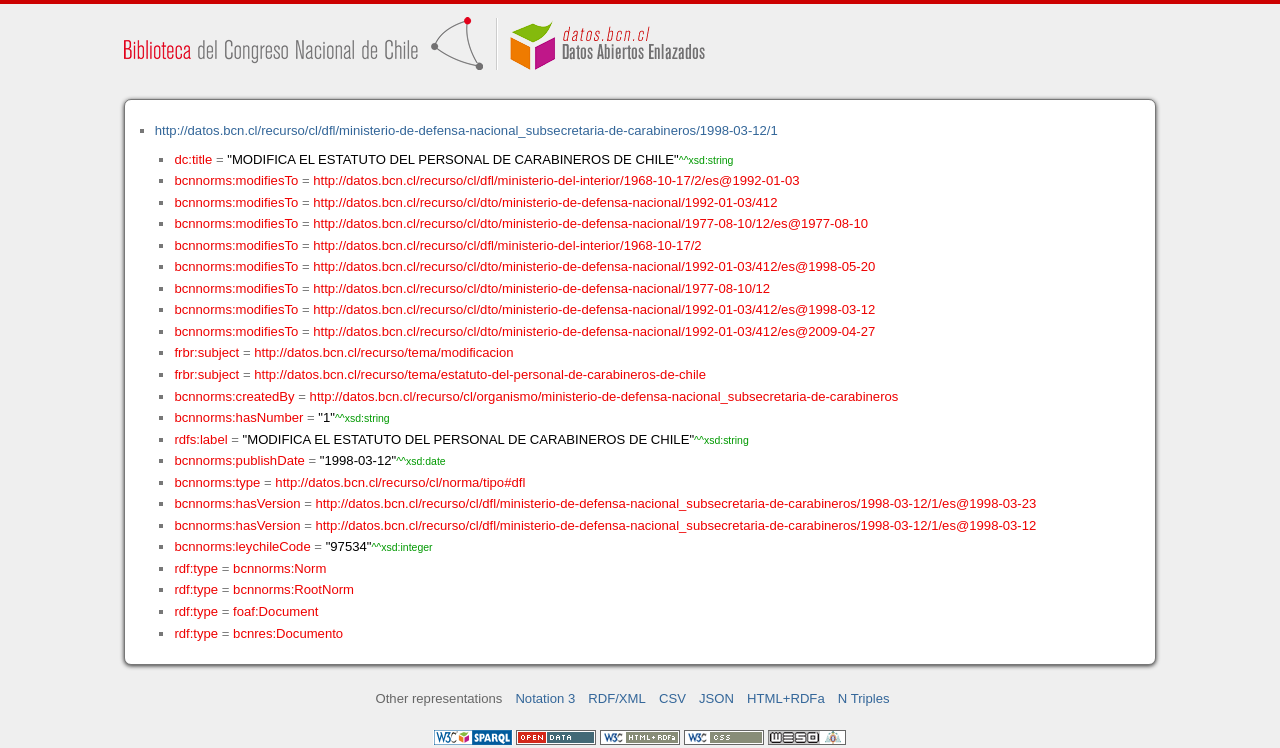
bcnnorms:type (217, 482)
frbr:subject (206, 352)
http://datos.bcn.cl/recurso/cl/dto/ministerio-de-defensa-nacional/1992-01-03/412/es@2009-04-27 (594, 331)
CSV (672, 698)
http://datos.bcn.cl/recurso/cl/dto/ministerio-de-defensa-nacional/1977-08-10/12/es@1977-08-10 (590, 223)
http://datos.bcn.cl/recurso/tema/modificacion (383, 352)
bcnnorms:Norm (279, 568)
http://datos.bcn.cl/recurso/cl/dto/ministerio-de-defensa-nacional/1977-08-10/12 (541, 288)
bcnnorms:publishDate (239, 460)
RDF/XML (617, 698)
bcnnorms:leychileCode (242, 546)
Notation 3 (545, 698)
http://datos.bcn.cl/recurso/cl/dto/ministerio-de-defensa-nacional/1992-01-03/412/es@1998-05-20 (594, 266)
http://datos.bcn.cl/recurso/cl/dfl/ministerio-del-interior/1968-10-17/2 (507, 245)
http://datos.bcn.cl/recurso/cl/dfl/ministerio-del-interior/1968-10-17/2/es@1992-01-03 (556, 180)
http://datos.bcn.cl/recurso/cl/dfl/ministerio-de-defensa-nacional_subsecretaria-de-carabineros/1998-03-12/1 (466, 130)
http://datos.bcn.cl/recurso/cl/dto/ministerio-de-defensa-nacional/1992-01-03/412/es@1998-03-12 (594, 309)
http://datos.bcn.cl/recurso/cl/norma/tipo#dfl (400, 482)
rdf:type (196, 568)
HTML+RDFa (786, 698)
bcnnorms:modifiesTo (236, 180)
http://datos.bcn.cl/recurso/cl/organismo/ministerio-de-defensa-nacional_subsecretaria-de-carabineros (604, 396)
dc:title (193, 159)
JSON (716, 698)
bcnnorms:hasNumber (238, 417)
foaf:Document (275, 611)
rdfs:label (200, 439)
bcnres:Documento (288, 633)
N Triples (864, 698)
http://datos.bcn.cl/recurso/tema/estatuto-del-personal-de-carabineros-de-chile (480, 374)
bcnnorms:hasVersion (237, 503)
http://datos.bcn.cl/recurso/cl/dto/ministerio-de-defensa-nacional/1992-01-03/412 (545, 202)
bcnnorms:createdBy (234, 396)
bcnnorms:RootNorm (293, 589)
